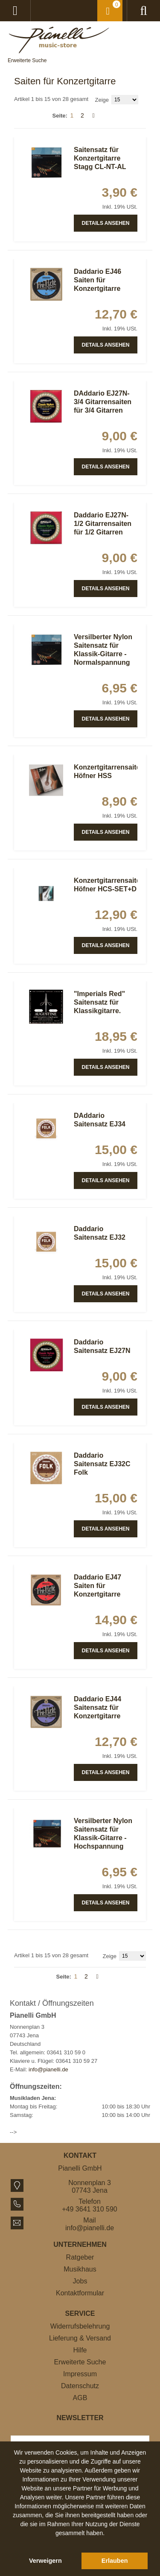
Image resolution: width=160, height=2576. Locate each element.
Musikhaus (80, 2269)
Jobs (80, 2281)
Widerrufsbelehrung (80, 2326)
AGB (80, 2397)
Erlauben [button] (115, 2560)
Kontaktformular (80, 2293)
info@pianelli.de (48, 2069)
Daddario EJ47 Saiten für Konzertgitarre (97, 1586)
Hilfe (80, 2350)
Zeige (102, 100)
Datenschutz (80, 2385)
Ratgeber (80, 2257)
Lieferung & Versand (80, 2338)
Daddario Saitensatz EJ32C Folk (102, 1464)
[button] (80, 2543)
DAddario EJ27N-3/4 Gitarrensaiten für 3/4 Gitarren (102, 402)
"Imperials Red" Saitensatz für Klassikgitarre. (99, 1002)
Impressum (80, 2374)
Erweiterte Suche (27, 60)
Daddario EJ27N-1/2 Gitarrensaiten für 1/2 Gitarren (102, 523)
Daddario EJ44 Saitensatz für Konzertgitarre (97, 1707)
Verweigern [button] (45, 2560)
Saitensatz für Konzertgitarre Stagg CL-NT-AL (100, 158)
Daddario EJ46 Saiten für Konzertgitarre (97, 280)
